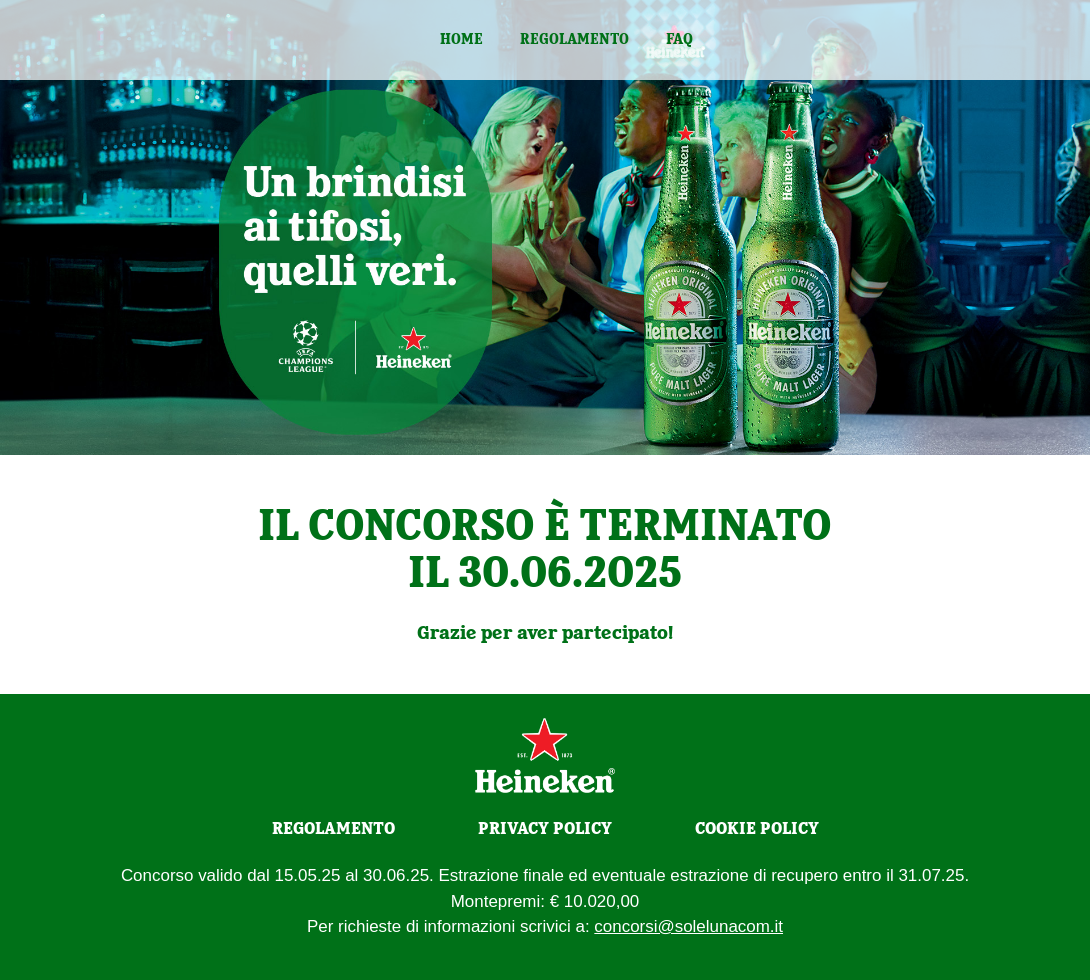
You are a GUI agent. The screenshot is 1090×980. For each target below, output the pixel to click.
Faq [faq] (679, 39)
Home (461, 39)
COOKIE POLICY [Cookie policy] (757, 828)
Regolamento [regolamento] (574, 39)
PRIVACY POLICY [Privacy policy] (545, 828)
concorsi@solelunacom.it (688, 926)
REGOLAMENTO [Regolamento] (333, 828)
